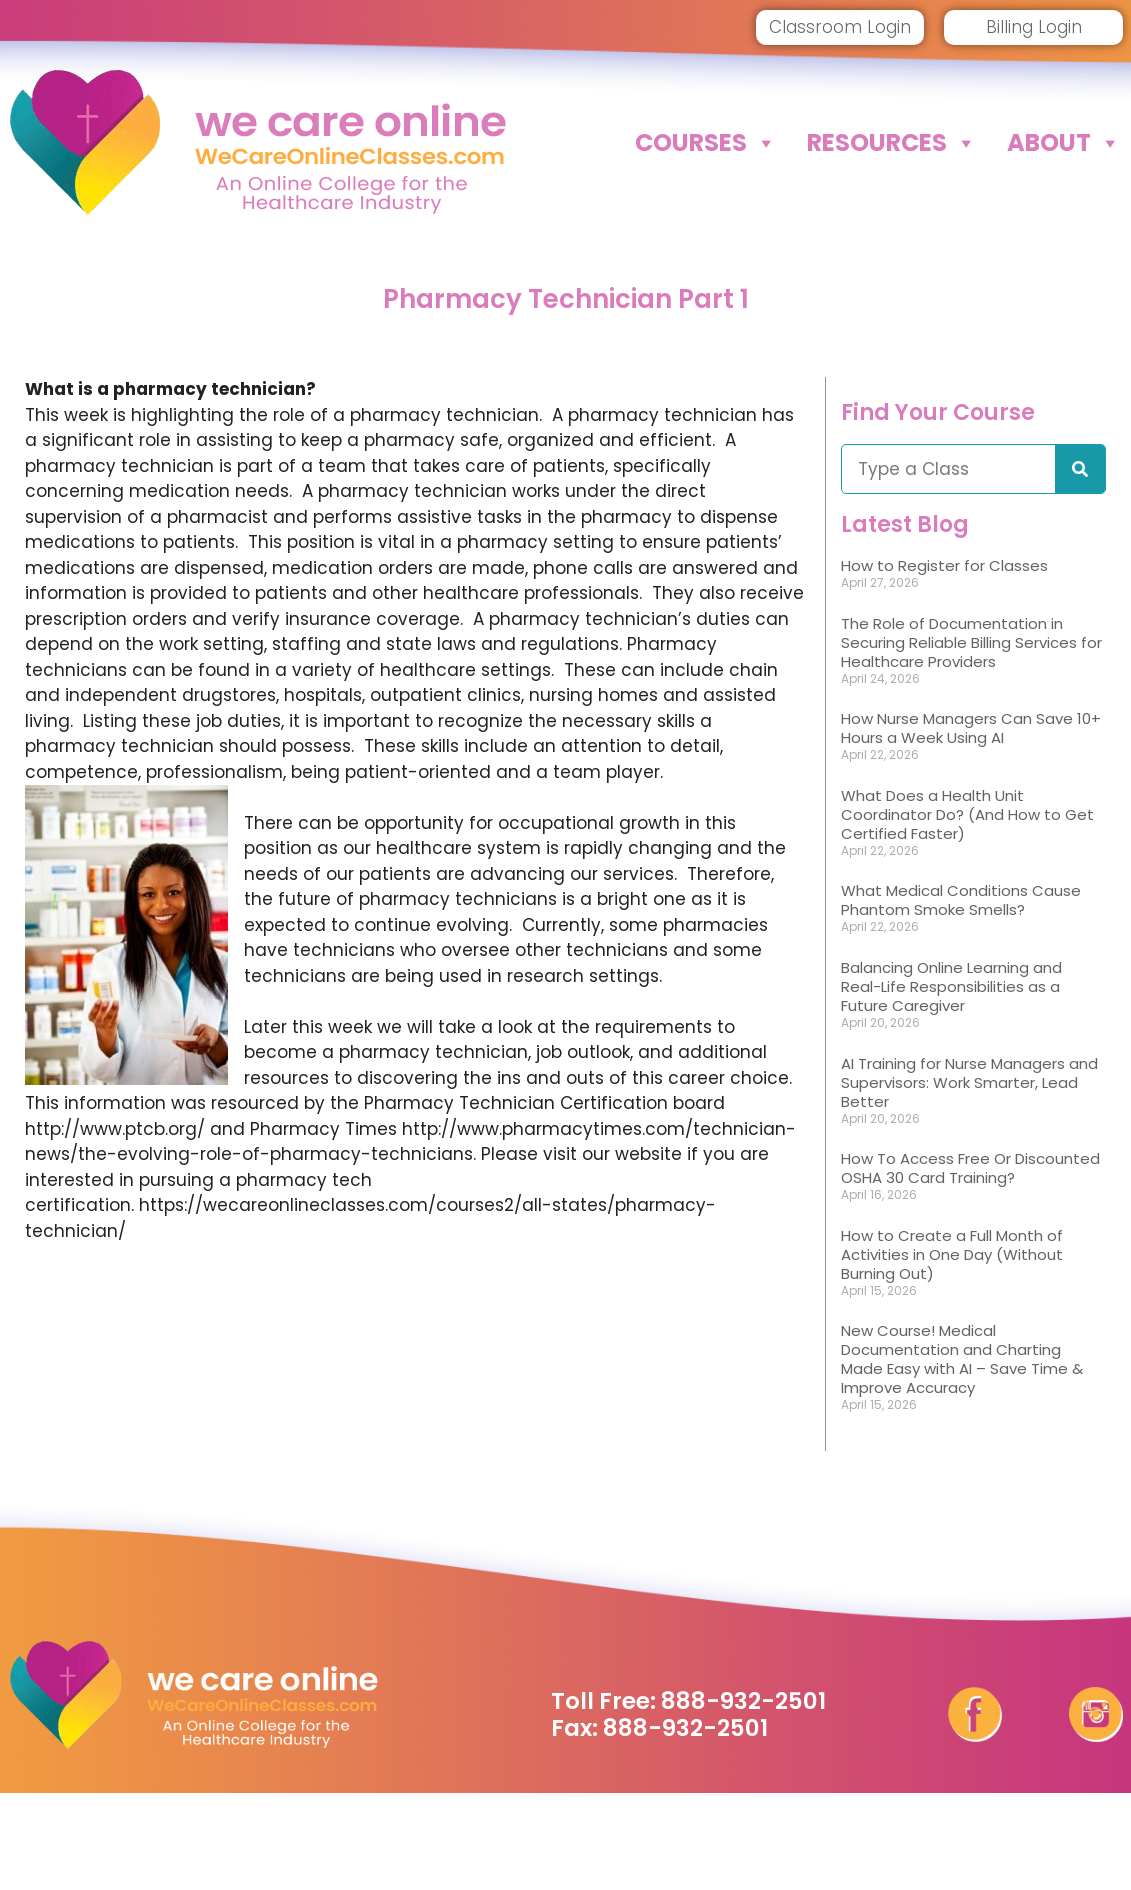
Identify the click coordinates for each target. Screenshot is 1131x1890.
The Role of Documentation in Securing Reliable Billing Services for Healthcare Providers (971, 642)
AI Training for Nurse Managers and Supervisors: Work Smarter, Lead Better (969, 1082)
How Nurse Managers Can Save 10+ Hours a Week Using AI (971, 728)
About (1064, 143)
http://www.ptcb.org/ (115, 1129)
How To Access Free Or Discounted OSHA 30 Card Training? (970, 1168)
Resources (892, 143)
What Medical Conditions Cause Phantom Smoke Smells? (961, 900)
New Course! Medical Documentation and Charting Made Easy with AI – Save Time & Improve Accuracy (962, 1359)
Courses (706, 143)
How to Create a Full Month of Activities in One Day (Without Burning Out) (952, 1254)
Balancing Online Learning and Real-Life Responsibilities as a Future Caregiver (951, 986)
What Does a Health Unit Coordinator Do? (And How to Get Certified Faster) (967, 814)
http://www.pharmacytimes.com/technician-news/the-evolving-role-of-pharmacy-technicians (410, 1142)
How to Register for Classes (944, 565)
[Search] (1080, 469)
